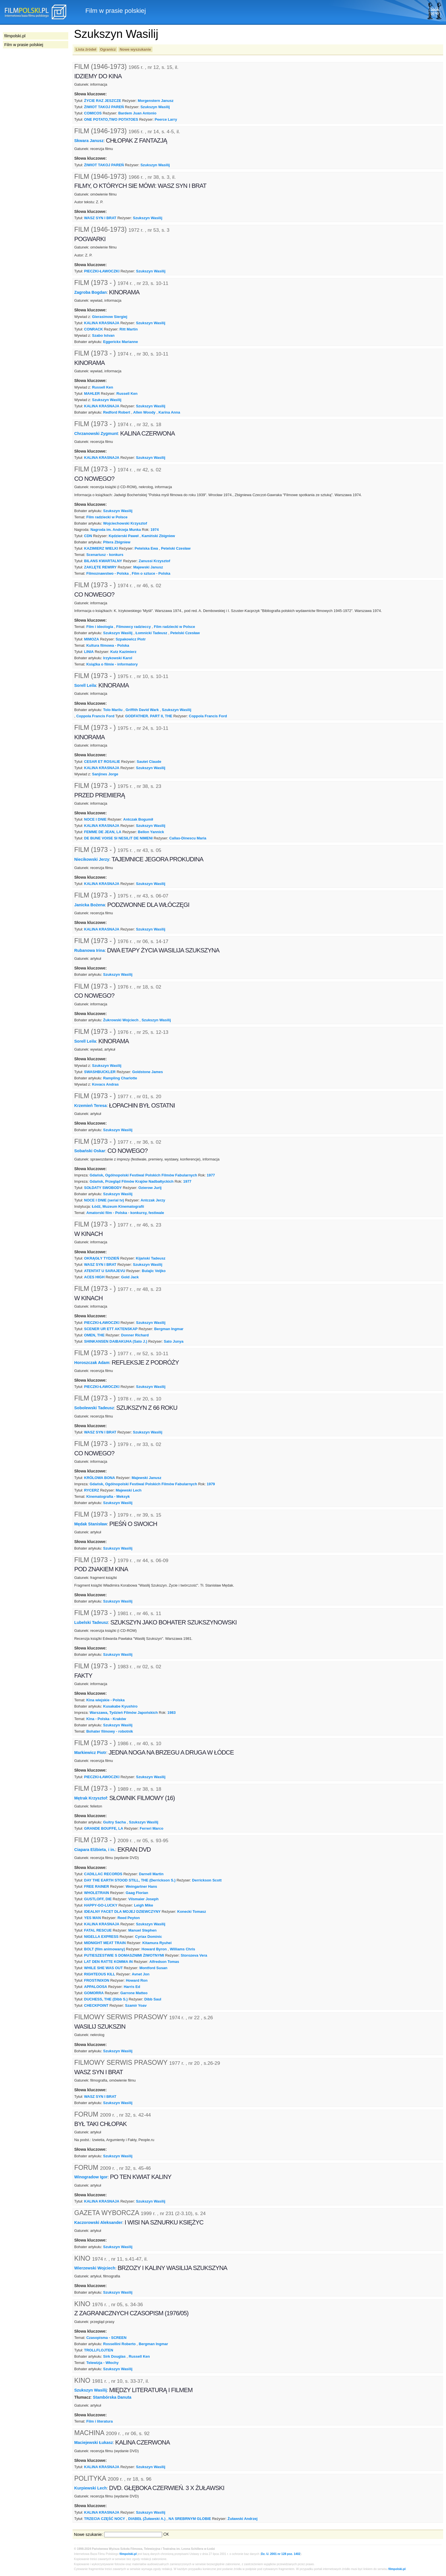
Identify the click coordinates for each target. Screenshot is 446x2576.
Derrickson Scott (207, 1880)
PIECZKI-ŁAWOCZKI (101, 271)
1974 (154, 529)
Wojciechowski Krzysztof (125, 523)
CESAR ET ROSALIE (102, 761)
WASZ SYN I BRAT (100, 218)
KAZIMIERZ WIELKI (101, 548)
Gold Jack (130, 1277)
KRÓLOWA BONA (99, 1478)
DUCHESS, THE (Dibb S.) (106, 1999)
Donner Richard (135, 1335)
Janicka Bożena (89, 905)
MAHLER (92, 393)
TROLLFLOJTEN (98, 2350)
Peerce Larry (166, 119)
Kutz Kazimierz (123, 652)
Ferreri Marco (151, 1828)
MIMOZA (91, 639)
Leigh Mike (143, 1905)
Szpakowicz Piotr (130, 639)
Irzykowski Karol (117, 658)
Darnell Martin (151, 1874)
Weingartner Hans (141, 1886)
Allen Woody (144, 412)
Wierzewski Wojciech (94, 2268)
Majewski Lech (129, 1490)
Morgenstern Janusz (156, 100)
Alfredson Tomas (164, 1961)
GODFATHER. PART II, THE (148, 716)
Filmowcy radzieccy (133, 627)
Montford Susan (153, 1968)
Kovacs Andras (105, 1084)
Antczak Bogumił (138, 819)
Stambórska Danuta (112, 2397)
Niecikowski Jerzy (91, 859)
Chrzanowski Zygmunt (96, 433)
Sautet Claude (149, 761)
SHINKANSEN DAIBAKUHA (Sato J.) (115, 1341)
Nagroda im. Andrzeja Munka (115, 529)
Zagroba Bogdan (90, 292)
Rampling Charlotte (120, 1078)
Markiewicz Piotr (90, 1752)
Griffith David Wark (142, 710)
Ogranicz (108, 49)
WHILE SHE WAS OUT (103, 1968)
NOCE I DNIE (95, 819)
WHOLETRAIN (96, 1893)
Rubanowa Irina (89, 950)
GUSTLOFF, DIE (98, 1899)
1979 (211, 1484)
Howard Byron (154, 1949)
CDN (88, 536)
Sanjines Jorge (105, 774)
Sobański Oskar (89, 1151)
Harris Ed (132, 1987)
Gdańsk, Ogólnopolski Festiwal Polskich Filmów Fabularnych (143, 1175)
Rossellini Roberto (119, 2344)
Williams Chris (182, 1949)
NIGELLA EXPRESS (101, 1936)
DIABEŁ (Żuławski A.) (147, 2519)
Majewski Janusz (148, 567)
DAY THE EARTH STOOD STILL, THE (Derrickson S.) (129, 1880)
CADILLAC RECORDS (103, 1874)
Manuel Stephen (142, 1930)
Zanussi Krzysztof (154, 561)
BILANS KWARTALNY (103, 561)
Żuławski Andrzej (242, 2519)
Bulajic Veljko (154, 1271)
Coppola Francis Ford (95, 716)
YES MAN (92, 1918)
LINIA (89, 652)
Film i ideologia (99, 627)
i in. (111, 1849)
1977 (211, 1175)
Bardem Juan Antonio (137, 113)
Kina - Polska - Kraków (106, 1719)
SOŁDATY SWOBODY (103, 1188)
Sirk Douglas (114, 2356)
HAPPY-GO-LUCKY (100, 1905)
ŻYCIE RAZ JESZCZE (102, 100)
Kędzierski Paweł (124, 536)
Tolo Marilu (113, 710)
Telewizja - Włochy (102, 2363)
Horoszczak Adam (91, 1362)
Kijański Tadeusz (150, 1258)
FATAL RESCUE (98, 1930)
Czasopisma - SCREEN (106, 2337)
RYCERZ (91, 1490)
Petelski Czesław (176, 548)
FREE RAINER (96, 1886)
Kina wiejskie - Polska (105, 1700)
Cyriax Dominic (148, 1936)
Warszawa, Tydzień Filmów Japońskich (124, 1712)
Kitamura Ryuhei (157, 1943)
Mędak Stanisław (90, 1524)
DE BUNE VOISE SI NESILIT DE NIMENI (118, 838)
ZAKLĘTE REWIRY (100, 567)
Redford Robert (116, 412)
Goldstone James (147, 1072)
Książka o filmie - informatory (112, 664)
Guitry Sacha (114, 1822)
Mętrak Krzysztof (90, 1798)
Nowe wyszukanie (135, 49)
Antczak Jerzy (153, 1200)
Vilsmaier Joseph (143, 1899)
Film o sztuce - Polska (151, 573)
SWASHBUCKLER (100, 1072)
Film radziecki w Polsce (106, 517)
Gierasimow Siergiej (109, 317)
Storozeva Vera (194, 1955)
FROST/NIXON (97, 1980)
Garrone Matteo (134, 1993)
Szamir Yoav (136, 2005)
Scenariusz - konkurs (104, 554)
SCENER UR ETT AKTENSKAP (111, 1329)
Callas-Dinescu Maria (187, 838)
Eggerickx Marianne (120, 342)
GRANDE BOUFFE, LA (103, 1828)
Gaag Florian (137, 1893)
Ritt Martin (128, 329)
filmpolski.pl (128, 2554)
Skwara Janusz (89, 140)
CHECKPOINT (96, 2005)
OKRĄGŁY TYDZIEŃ (101, 1258)
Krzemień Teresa (90, 1105)
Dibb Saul (152, 1999)
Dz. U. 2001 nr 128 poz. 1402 (280, 2554)
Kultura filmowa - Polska (107, 645)
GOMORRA (94, 1993)
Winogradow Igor (91, 2177)
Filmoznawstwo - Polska (107, 573)
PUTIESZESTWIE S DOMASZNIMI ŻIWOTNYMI (124, 1955)
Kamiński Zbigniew (158, 536)
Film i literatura (99, 2421)
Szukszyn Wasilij (155, 107)
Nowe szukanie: (88, 2534)
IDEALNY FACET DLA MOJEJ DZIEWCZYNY (122, 1911)
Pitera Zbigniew (117, 542)
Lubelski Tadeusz (91, 1622)
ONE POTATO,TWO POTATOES (111, 119)
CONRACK (93, 329)
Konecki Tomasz (191, 1911)
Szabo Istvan (103, 335)
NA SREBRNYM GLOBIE (190, 2519)
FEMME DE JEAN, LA (102, 832)
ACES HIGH (94, 1277)
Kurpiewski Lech (90, 2488)
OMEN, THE (94, 1335)
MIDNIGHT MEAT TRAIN (105, 1943)
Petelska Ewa (146, 548)
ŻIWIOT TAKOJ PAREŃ (104, 107)
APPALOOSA (95, 1987)
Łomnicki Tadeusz (151, 633)
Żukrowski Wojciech (121, 1020)
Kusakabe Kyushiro (120, 1706)
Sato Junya (173, 1341)
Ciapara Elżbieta (90, 1849)
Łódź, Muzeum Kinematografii (118, 1206)
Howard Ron (136, 1980)
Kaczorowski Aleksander (98, 2222)
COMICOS (93, 113)
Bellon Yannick (151, 832)
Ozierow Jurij (150, 1188)
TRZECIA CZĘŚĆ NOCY (104, 2519)
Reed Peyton (128, 1918)
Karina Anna (169, 412)
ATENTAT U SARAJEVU (104, 1271)
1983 (172, 1712)
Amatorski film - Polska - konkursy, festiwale (125, 1213)
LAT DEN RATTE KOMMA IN (108, 1961)
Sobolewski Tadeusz (94, 1408)
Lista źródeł (86, 49)
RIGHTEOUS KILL (99, 1974)
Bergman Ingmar (168, 1329)
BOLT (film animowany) (104, 1949)
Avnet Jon (140, 1974)
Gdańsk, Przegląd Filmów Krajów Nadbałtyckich (132, 1181)
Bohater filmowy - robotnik (109, 1731)
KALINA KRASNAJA (101, 323)
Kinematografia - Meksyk (108, 1496)
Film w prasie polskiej (23, 44)
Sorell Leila (85, 685)
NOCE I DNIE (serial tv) (104, 1200)
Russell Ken (102, 387)
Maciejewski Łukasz (93, 2442)
